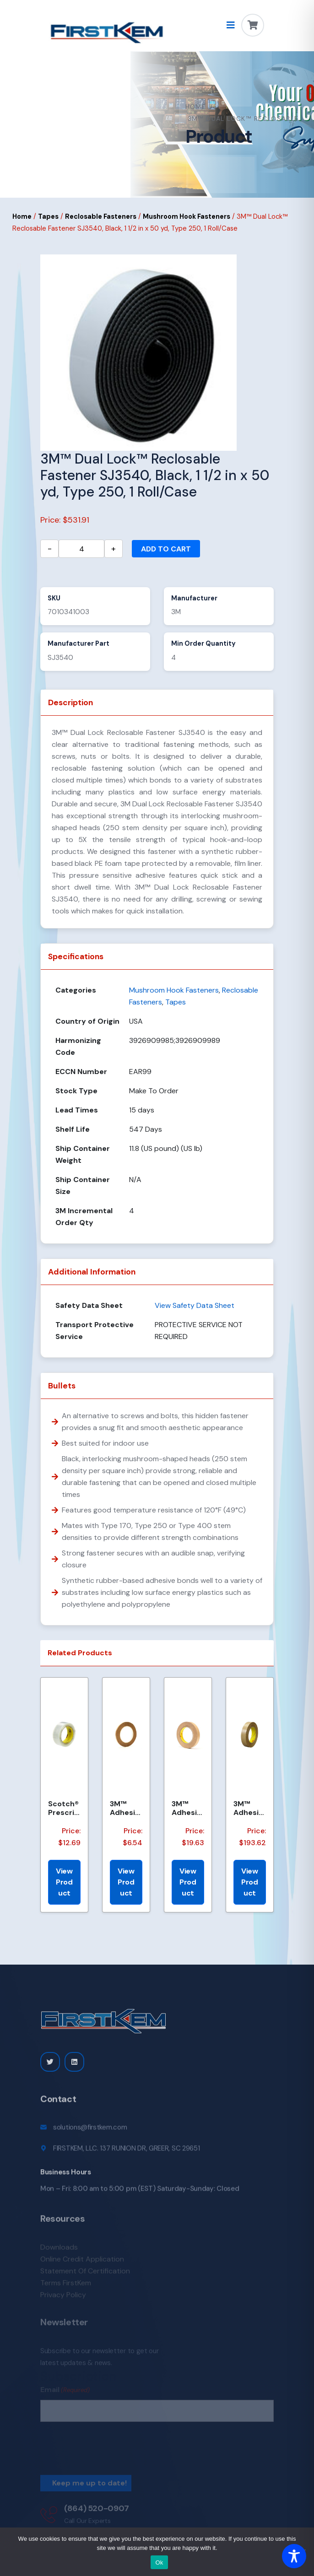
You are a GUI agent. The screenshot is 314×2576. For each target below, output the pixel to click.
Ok (159, 2562)
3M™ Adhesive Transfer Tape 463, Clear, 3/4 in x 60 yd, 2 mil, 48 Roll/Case (187, 1808)
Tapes (48, 216)
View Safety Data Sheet (194, 1305)
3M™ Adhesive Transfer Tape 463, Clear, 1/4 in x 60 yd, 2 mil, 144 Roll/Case (125, 1808)
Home (195, 107)
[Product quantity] (81, 549)
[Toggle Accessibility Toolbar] (294, 2556)
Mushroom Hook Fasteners (186, 216)
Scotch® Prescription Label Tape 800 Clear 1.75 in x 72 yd (63, 1808)
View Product (64, 1882)
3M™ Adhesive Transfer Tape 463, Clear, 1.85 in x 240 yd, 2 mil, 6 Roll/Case (249, 1808)
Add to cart (166, 549)
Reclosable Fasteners (100, 216)
